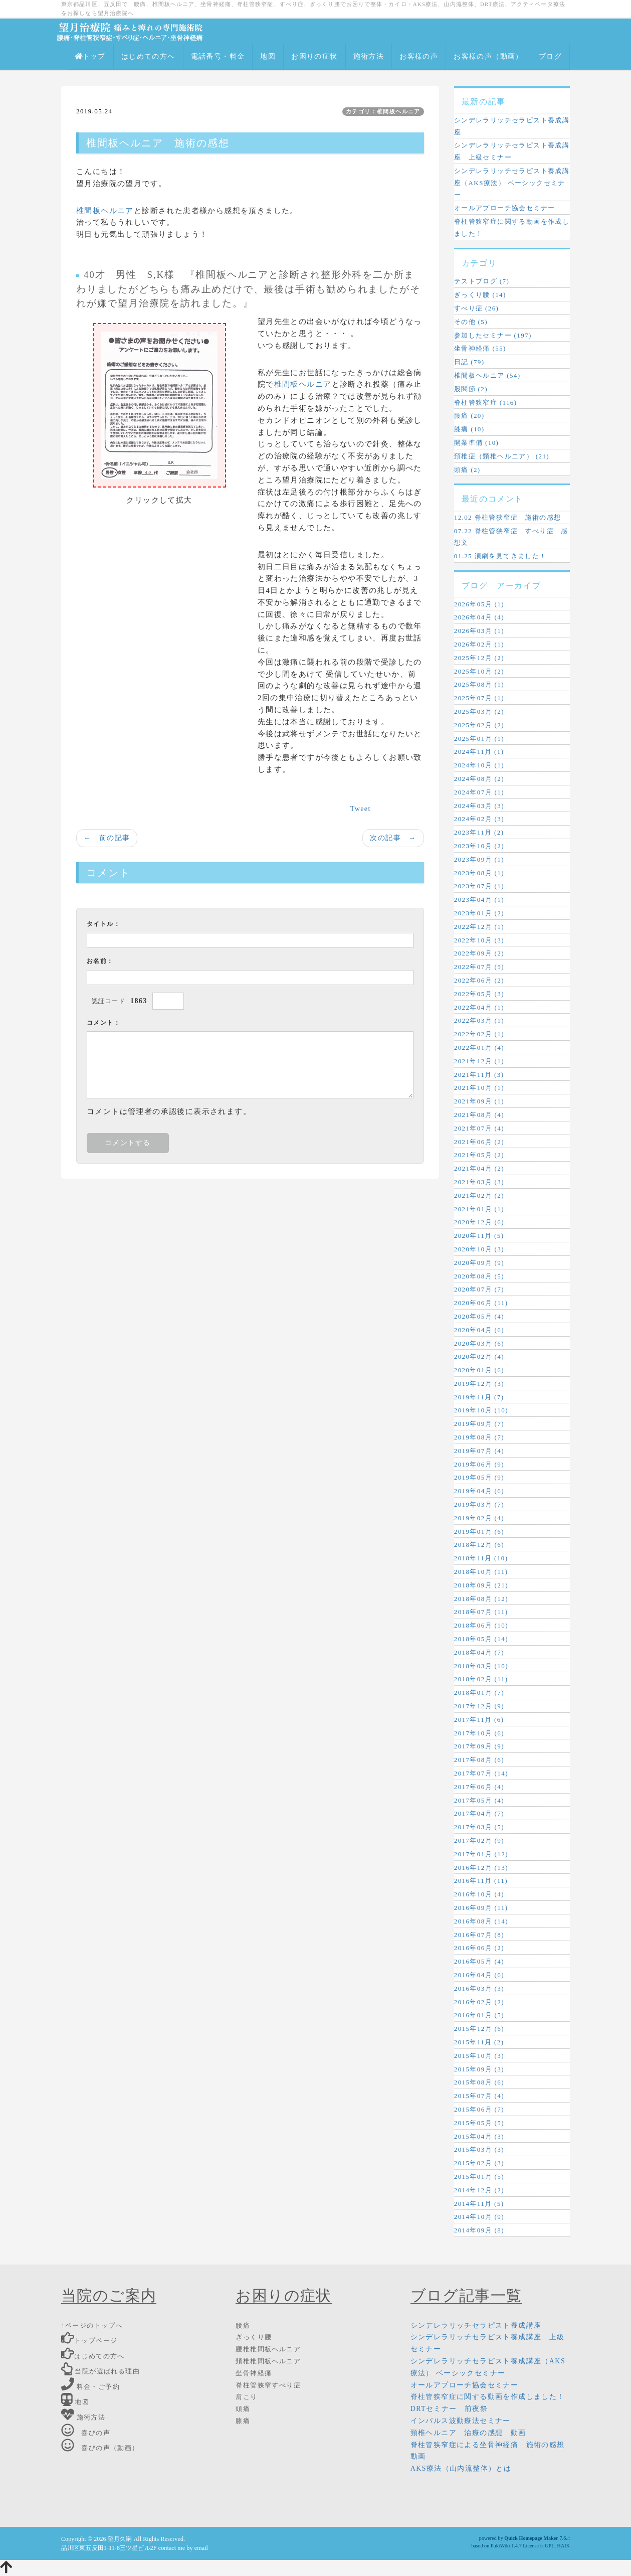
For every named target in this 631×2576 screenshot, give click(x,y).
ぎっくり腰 (254, 2337)
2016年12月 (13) (481, 1867)
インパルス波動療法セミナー (460, 2421)
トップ (90, 56)
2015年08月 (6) (479, 2082)
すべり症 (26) (476, 308)
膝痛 (243, 2421)
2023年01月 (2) (479, 913)
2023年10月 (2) (479, 846)
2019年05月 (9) (479, 1477)
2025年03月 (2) (479, 711)
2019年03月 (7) (479, 1504)
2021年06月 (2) (479, 1142)
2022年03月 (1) (479, 1020)
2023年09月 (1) (479, 859)
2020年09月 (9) (479, 1262)
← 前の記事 (107, 838)
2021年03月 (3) (479, 1182)
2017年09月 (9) (479, 1746)
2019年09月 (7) (479, 1423)
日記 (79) (469, 362)
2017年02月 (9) (479, 1840)
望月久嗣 (120, 2538)
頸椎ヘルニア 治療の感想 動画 (468, 2433)
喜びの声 (85, 2433)
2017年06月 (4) (479, 1787)
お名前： (100, 960)
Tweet (360, 809)
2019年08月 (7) (479, 1437)
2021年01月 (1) (479, 1209)
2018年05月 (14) (481, 1639)
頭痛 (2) (467, 469)
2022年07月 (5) (479, 967)
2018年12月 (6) (479, 1544)
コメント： (103, 1022)
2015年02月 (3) (479, 2163)
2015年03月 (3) (479, 2149)
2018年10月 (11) (481, 1571)
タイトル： (103, 923)
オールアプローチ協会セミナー (504, 208)
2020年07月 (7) (479, 1289)
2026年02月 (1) (479, 644)
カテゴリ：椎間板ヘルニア (383, 111)
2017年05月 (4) (479, 1800)
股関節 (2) (471, 389)
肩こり (246, 2396)
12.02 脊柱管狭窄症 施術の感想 (507, 517)
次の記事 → (393, 838)
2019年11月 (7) (479, 1397)
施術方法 (368, 56)
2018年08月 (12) (481, 1598)
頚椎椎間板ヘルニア (268, 2361)
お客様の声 (418, 56)
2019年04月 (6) (479, 1491)
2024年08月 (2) (479, 778)
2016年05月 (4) (479, 1961)
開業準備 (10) (476, 442)
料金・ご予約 (90, 2386)
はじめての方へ (148, 56)
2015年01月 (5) (479, 2176)
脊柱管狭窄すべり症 (268, 2385)
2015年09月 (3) (479, 2069)
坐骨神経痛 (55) (480, 348)
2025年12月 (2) (479, 658)
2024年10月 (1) (479, 765)
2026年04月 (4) (479, 617)
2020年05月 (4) (479, 1316)
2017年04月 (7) (479, 1813)
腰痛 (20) (469, 415)
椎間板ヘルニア (105, 211)
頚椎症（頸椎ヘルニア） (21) (501, 456)
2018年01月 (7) (479, 1692)
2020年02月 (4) (479, 1356)
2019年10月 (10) (481, 1410)
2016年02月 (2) (479, 2002)
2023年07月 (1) (479, 886)
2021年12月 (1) (479, 1061)
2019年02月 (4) (479, 1518)
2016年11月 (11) (481, 1880)
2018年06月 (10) (481, 1625)
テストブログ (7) (481, 281)
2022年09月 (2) (479, 953)
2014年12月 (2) (479, 2190)
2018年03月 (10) (481, 1666)
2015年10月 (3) (479, 2055)
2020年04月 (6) (479, 1330)
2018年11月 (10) (481, 1558)
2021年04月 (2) (479, 1168)
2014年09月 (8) (479, 2230)
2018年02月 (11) (481, 1679)
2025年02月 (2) (479, 725)
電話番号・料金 (218, 56)
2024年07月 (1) (479, 792)
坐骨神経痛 (254, 2373)
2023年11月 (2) (479, 832)
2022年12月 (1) (479, 926)
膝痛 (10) (469, 429)
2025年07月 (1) (479, 698)
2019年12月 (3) (479, 1383)
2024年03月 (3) (479, 806)
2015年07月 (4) (479, 2096)
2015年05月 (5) (479, 2123)
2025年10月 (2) (479, 671)
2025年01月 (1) (479, 738)
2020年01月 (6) (479, 1370)
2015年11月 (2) (479, 2042)
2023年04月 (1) (479, 899)
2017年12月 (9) (479, 1706)
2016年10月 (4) (479, 1894)
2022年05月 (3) (479, 994)
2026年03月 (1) (479, 630)
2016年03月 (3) (479, 1988)
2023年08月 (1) (479, 873)
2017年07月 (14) (481, 1773)
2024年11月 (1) (479, 751)
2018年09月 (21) (481, 1585)
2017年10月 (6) (479, 1733)
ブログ (550, 56)
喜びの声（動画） (100, 2448)
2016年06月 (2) (479, 1948)
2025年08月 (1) (479, 684)
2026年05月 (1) (479, 604)
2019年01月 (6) (479, 1531)
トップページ (89, 2340)
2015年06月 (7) (479, 2109)
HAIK (563, 2545)
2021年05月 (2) (479, 1155)
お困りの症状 (314, 56)
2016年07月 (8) (479, 1935)
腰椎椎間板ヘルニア (268, 2349)
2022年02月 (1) (479, 1034)
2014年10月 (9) (479, 2216)
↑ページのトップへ (92, 2325)
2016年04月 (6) (479, 1975)
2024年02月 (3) (479, 819)
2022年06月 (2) (479, 980)
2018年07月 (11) (481, 1612)
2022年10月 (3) (479, 940)
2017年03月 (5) (479, 1827)
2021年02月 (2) (479, 1195)
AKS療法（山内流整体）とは (461, 2468)
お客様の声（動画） (488, 56)
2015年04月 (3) (479, 2136)
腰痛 (243, 2325)
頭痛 (243, 2408)
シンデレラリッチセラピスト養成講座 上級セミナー (511, 151)
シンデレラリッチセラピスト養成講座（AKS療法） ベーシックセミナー (511, 183)
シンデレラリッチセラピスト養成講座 (511, 126)
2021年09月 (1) (479, 1101)
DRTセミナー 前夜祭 (449, 2408)
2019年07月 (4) (479, 1451)
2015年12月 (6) (479, 2028)
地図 (268, 56)
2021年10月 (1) (479, 1087)
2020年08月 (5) (479, 1276)
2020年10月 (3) (479, 1249)
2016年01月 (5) (479, 2015)
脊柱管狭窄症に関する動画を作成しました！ (511, 227)
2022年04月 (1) (479, 1007)
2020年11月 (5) (479, 1235)
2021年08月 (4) (479, 1114)
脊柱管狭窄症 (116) (485, 402)
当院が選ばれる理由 (100, 2371)
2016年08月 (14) (481, 1921)
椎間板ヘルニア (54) (487, 375)
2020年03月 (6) (479, 1343)
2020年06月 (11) (481, 1303)
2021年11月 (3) (479, 1074)
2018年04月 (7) (479, 1652)
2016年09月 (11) (481, 1907)
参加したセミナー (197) (493, 335)
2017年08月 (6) (479, 1759)
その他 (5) (471, 322)
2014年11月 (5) (479, 2203)
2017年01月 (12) (481, 1854)
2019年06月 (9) (479, 1464)
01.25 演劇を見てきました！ (500, 556)
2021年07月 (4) (479, 1128)
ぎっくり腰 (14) (480, 294)
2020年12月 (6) (479, 1222)
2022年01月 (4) (479, 1047)
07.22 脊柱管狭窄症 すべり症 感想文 (511, 537)
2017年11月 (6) (479, 1719)
